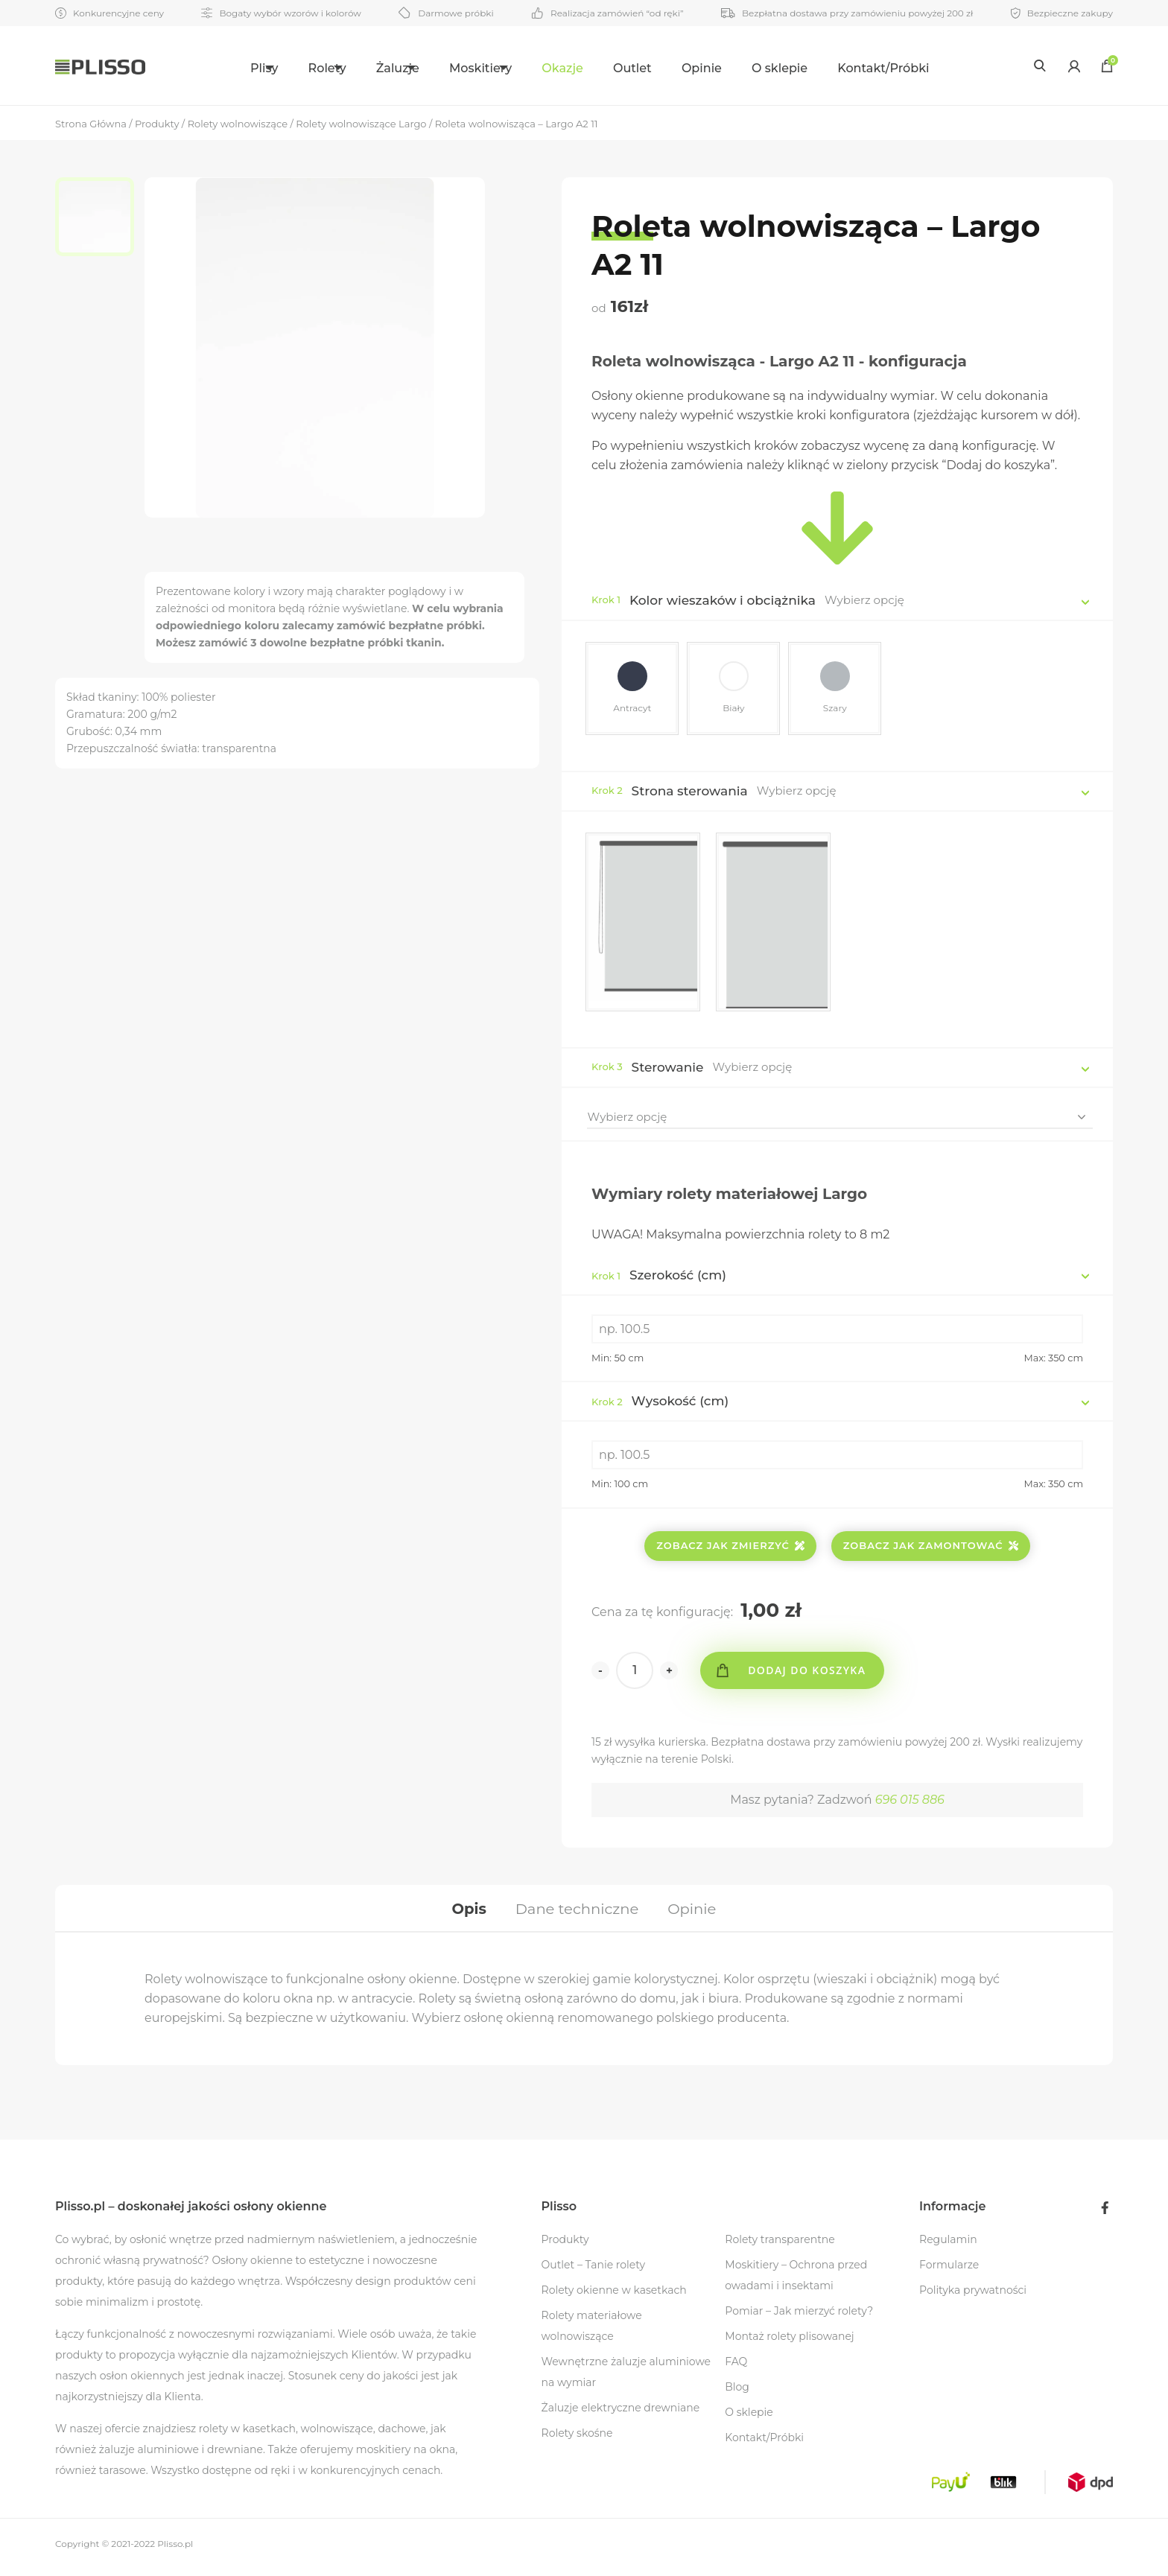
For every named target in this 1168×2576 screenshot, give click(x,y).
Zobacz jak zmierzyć (730, 1547)
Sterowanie (668, 1069)
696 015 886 (910, 1802)
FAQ (736, 2368)
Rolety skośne (577, 2439)
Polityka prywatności (972, 2296)
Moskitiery (497, 68)
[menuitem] (235, 66)
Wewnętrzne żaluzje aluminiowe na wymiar (626, 2379)
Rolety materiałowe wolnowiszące (592, 2332)
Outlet (666, 68)
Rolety (307, 68)
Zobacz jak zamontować (930, 1547)
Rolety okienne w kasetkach (614, 2296)
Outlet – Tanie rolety (594, 2271)
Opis (465, 1912)
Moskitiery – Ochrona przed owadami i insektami (796, 2282)
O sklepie (814, 68)
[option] (100, 218)
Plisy (227, 68)
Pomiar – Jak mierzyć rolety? (799, 2317)
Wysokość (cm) (660, 1403)
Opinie (736, 68)
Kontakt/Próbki (917, 68)
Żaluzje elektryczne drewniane (621, 2414)
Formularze (949, 2271)
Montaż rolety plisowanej (789, 2343)
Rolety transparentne (780, 2246)
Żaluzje (396, 68)
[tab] (466, 1912)
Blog (737, 2393)
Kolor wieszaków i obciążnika (722, 600)
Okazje (596, 68)
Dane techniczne (577, 1912)
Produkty (565, 2246)
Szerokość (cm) (658, 1277)
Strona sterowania (690, 793)
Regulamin (948, 2246)
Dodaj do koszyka (810, 1672)
